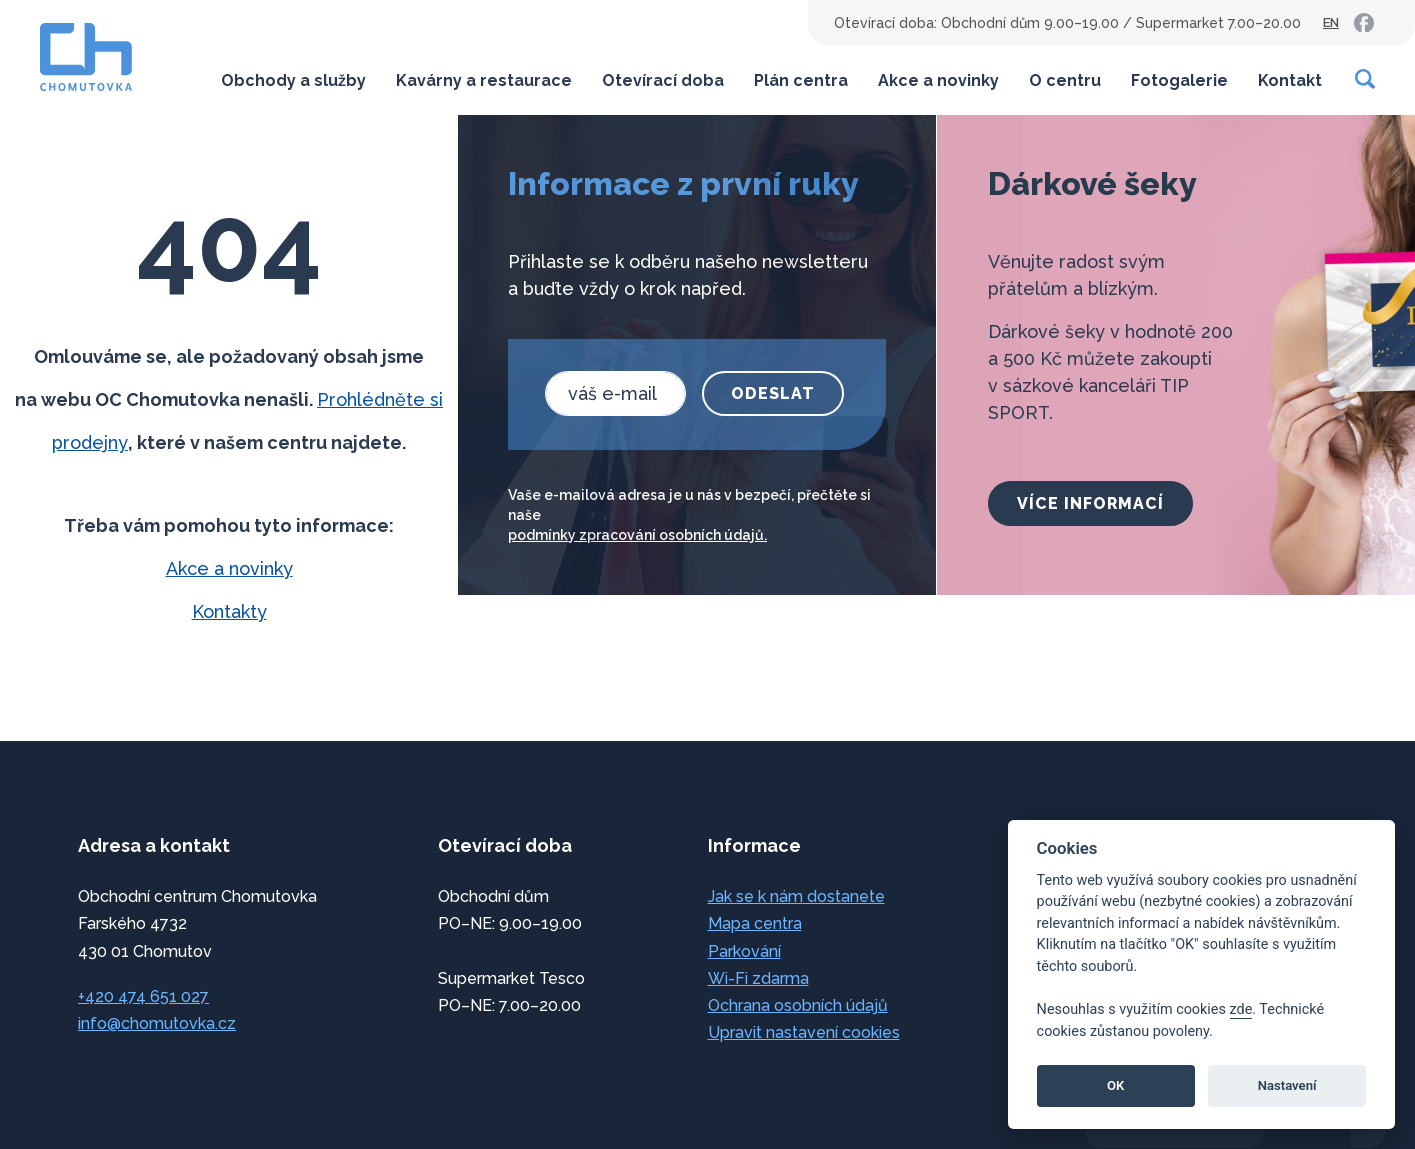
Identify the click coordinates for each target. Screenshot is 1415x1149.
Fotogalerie (1179, 80)
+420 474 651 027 (143, 996)
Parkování (744, 951)
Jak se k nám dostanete (796, 896)
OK (1115, 1085)
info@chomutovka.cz (157, 1023)
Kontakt (1290, 80)
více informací (1090, 503)
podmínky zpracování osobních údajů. (637, 535)
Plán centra (801, 80)
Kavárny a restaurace (484, 80)
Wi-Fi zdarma (758, 978)
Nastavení (1287, 1085)
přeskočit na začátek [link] (100, 1091)
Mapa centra (755, 923)
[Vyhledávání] (1366, 79)
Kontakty (229, 611)
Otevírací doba (663, 80)
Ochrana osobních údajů (798, 1005)
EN (1331, 22)
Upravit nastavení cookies (804, 1032)
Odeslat (773, 393)
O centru (1065, 80)
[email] (615, 393)
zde (1241, 1009)
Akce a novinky (938, 80)
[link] (1364, 23)
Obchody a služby (293, 80)
